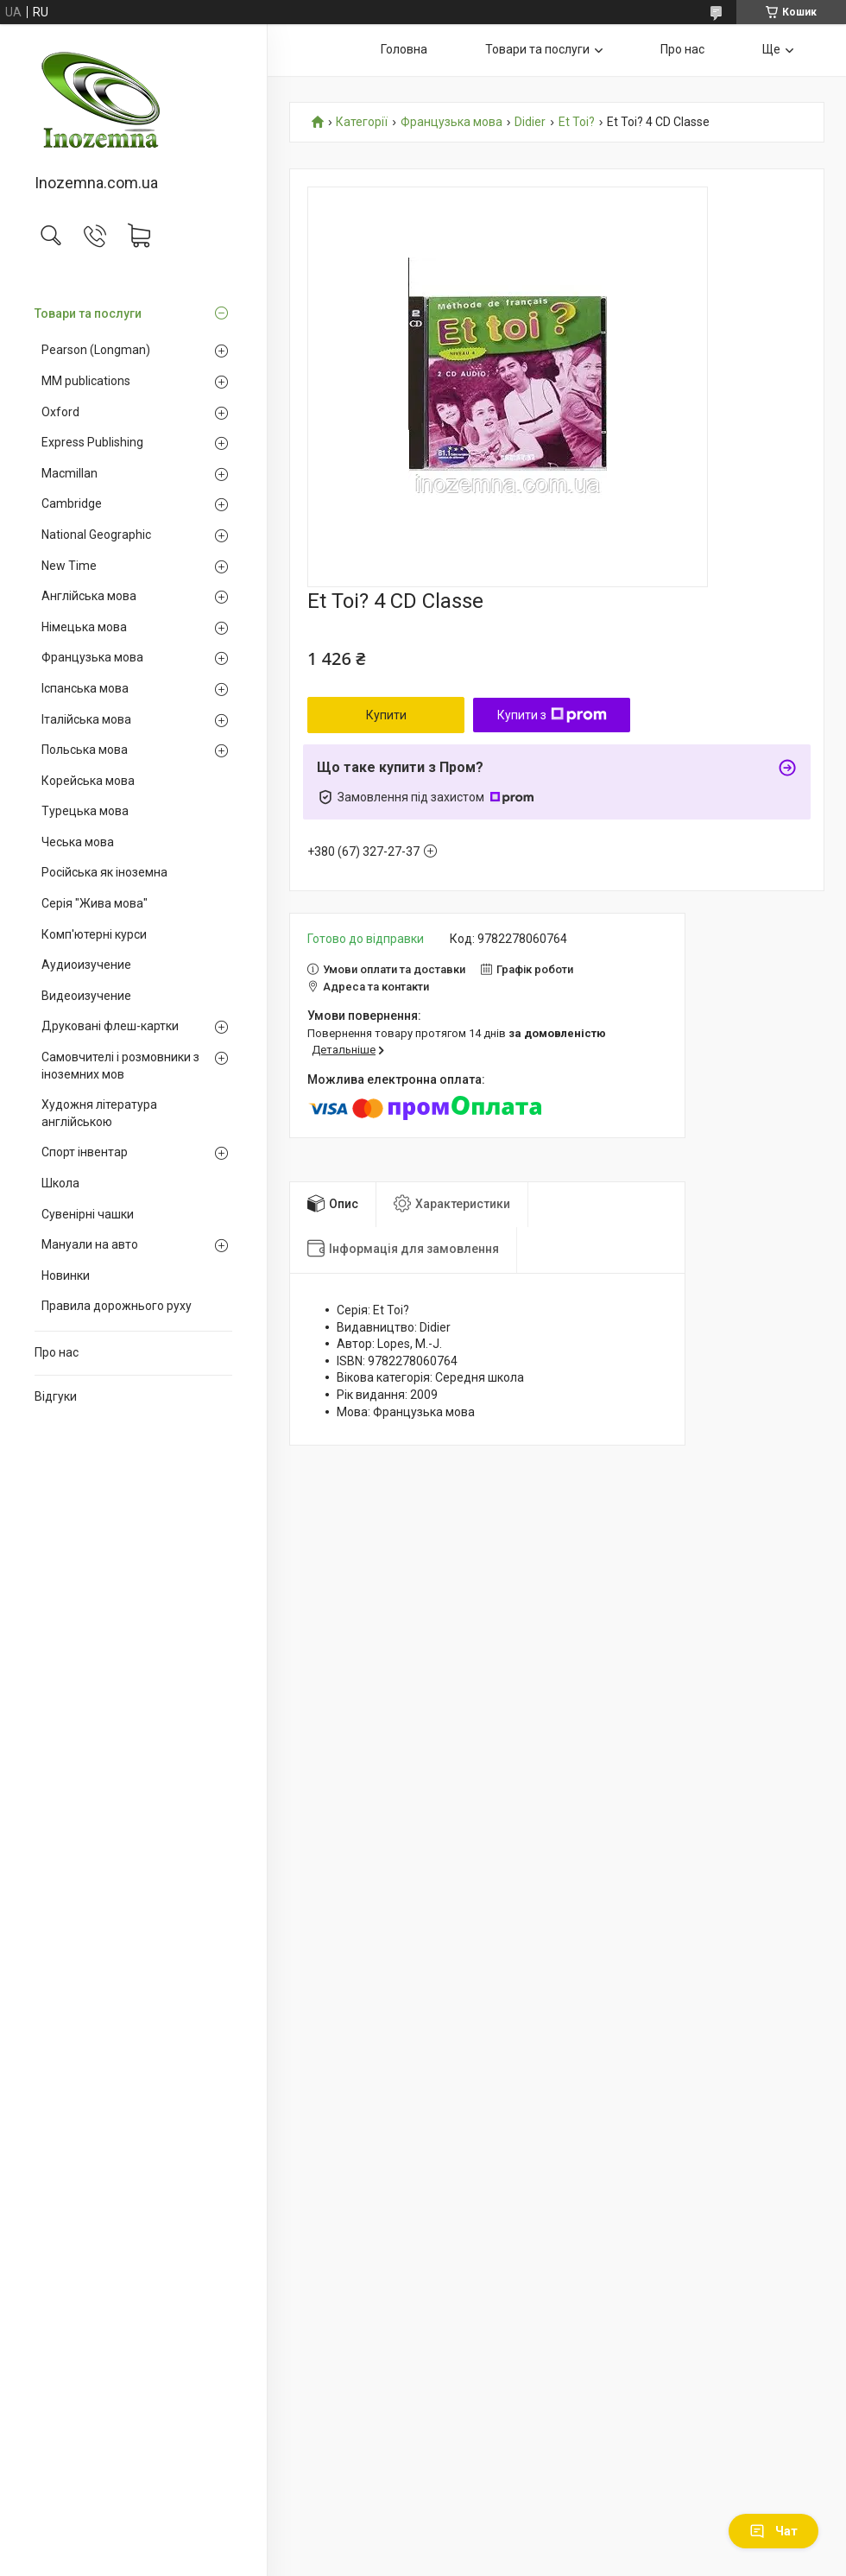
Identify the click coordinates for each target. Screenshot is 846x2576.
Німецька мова (84, 627)
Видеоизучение (86, 996)
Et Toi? (577, 122)
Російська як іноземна (104, 872)
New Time (69, 566)
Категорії (362, 122)
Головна (404, 49)
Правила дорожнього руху (116, 1306)
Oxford (60, 412)
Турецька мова (85, 811)
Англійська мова (88, 596)
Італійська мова (86, 719)
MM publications (85, 381)
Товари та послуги (88, 313)
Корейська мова (88, 781)
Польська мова (84, 749)
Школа (60, 1183)
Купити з (552, 715)
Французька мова (92, 657)
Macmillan (69, 473)
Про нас (57, 1352)
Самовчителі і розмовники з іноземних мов (120, 1065)
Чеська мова (77, 842)
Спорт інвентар (84, 1152)
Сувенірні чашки (87, 1214)
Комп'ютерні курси (94, 934)
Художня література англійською (99, 1113)
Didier (530, 122)
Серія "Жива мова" (94, 903)
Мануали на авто (89, 1244)
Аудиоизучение (86, 965)
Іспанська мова (85, 688)
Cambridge (71, 503)
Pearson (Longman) (95, 350)
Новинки (65, 1275)
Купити (386, 715)
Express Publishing (92, 442)
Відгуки (56, 1396)
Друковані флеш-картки (110, 1026)
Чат (773, 2531)
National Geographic (96, 534)
